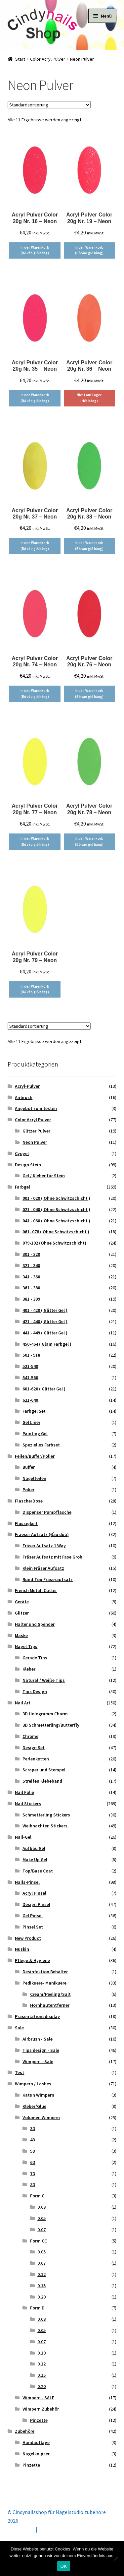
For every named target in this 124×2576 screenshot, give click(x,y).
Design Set (33, 1747)
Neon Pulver (34, 1142)
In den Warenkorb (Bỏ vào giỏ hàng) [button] (35, 250)
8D (32, 2184)
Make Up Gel (34, 1860)
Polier (28, 1490)
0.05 (41, 2218)
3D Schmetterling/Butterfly (50, 1725)
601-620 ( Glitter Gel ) (43, 1389)
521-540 (30, 1366)
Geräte (22, 1602)
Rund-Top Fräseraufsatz (47, 1579)
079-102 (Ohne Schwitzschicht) (54, 1243)
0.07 (41, 2230)
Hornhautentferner (49, 2005)
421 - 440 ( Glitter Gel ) (44, 1321)
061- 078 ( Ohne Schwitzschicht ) (55, 1232)
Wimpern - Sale (37, 2061)
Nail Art (22, 1703)
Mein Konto (21, 2529)
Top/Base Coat (37, 1871)
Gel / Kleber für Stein (43, 1176)
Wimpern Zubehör (40, 2409)
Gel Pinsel (32, 1916)
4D (32, 2140)
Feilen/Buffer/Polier (35, 1456)
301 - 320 (31, 1254)
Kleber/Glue (34, 2106)
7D (32, 2174)
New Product (28, 1938)
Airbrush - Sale (37, 2039)
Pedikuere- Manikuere (44, 1983)
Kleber (28, 1669)
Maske (21, 1635)
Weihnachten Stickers (44, 1826)
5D (32, 2151)
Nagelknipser (36, 2454)
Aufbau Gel (33, 1848)
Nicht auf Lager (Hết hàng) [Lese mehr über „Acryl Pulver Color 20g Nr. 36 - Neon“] (89, 398)
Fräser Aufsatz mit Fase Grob (52, 1557)
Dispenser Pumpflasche (46, 1512)
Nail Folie (24, 1792)
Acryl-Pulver (27, 1086)
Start (20, 59)
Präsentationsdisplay (37, 2016)
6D (32, 2162)
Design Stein (28, 1165)
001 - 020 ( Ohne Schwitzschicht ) (56, 1198)
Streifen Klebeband (42, 1781)
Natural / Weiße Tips (43, 1680)
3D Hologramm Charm (45, 1714)
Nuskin (22, 1949)
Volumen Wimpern (41, 2117)
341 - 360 (31, 1277)
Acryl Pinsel (34, 1893)
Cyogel (22, 1153)
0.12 (41, 2274)
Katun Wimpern (38, 2095)
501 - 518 (31, 1355)
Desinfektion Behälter (45, 1972)
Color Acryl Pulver (47, 59)
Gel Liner (31, 1422)
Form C (37, 2196)
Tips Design (34, 1691)
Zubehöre (24, 2431)
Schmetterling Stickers (46, 1815)
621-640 (30, 1400)
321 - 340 (31, 1265)
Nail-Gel (23, 1837)
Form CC (38, 2241)
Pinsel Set (32, 1927)
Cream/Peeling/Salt (50, 1994)
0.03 (41, 2207)
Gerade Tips (34, 1658)
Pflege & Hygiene (32, 1960)
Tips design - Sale (40, 2050)
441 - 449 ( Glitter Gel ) (44, 1333)
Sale (19, 2028)
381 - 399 (31, 1299)
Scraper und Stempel (43, 1770)
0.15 (41, 2286)
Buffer (28, 1467)
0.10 (41, 2353)
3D (32, 2128)
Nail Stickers (28, 1804)
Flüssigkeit (26, 1523)
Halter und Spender (35, 1624)
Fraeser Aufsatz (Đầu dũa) (42, 1534)
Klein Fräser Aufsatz (43, 1568)
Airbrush (23, 1097)
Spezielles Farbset (41, 1445)
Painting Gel (35, 1434)
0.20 (41, 2297)
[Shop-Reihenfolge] (49, 104)
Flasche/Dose (29, 1501)
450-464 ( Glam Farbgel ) (46, 1344)
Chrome (30, 1736)
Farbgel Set (34, 1411)
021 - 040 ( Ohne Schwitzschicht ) (56, 1209)
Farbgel (22, 1187)
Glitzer (22, 1613)
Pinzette (39, 2420)
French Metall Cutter (36, 1590)
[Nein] (115, 2558)
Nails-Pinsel (27, 1882)
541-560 (30, 1377)
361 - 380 (31, 1288)
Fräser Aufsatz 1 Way (44, 1546)
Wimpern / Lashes (33, 2084)
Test (19, 2072)
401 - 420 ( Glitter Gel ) (44, 1310)
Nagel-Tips (26, 1646)
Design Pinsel (36, 1904)
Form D (37, 2308)
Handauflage (36, 2442)
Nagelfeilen (34, 1478)
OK (64, 2566)
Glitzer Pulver (36, 1131)
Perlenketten (35, 1759)
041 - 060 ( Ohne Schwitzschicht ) (56, 1221)
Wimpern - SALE (38, 2398)
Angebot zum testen (36, 1108)
